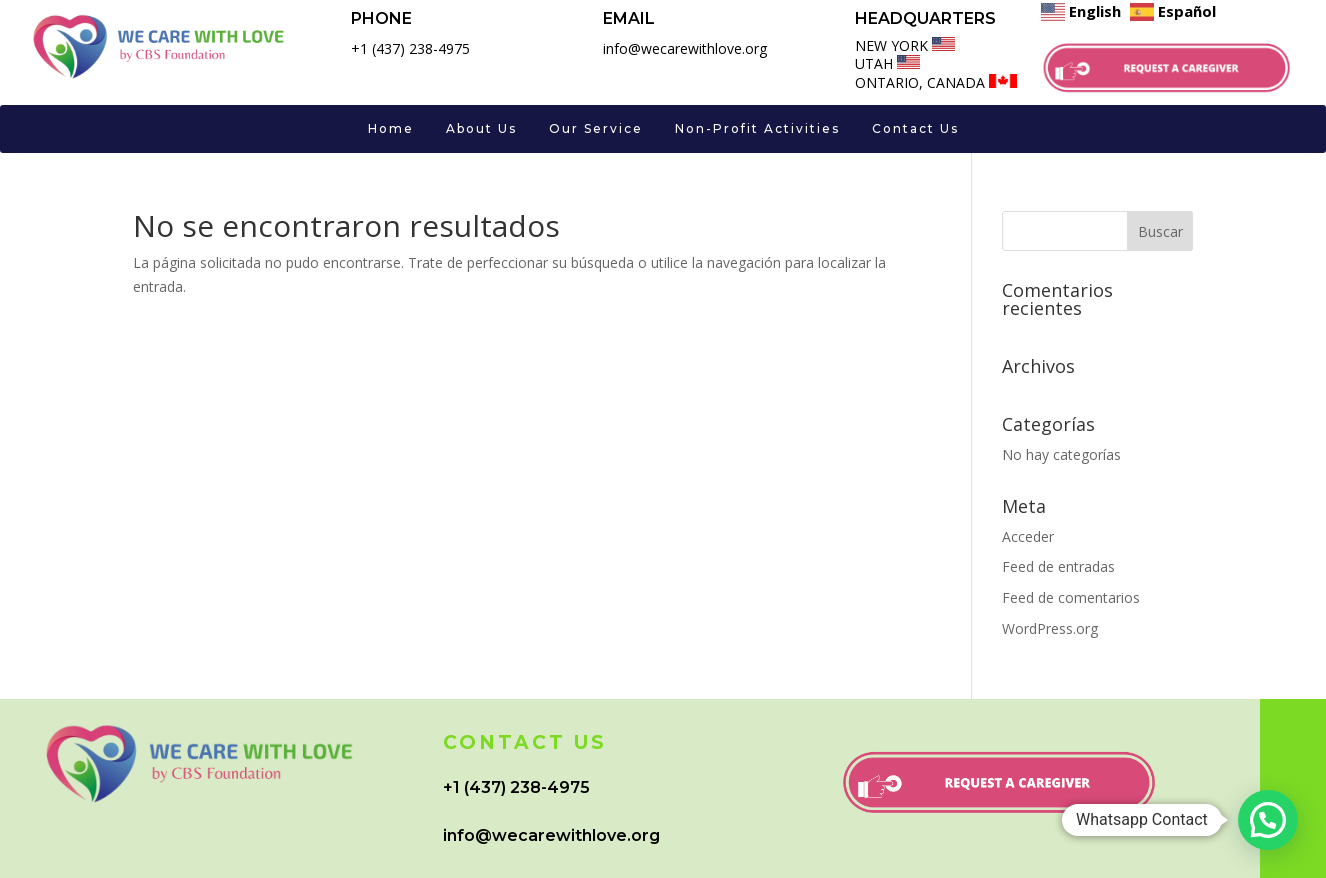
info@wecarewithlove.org (551, 835)
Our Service (596, 128)
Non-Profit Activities (757, 128)
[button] (1268, 820)
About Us (481, 128)
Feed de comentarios (1071, 597)
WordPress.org (1050, 628)
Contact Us (915, 128)
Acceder (1028, 536)
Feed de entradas (1058, 566)
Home (391, 128)
